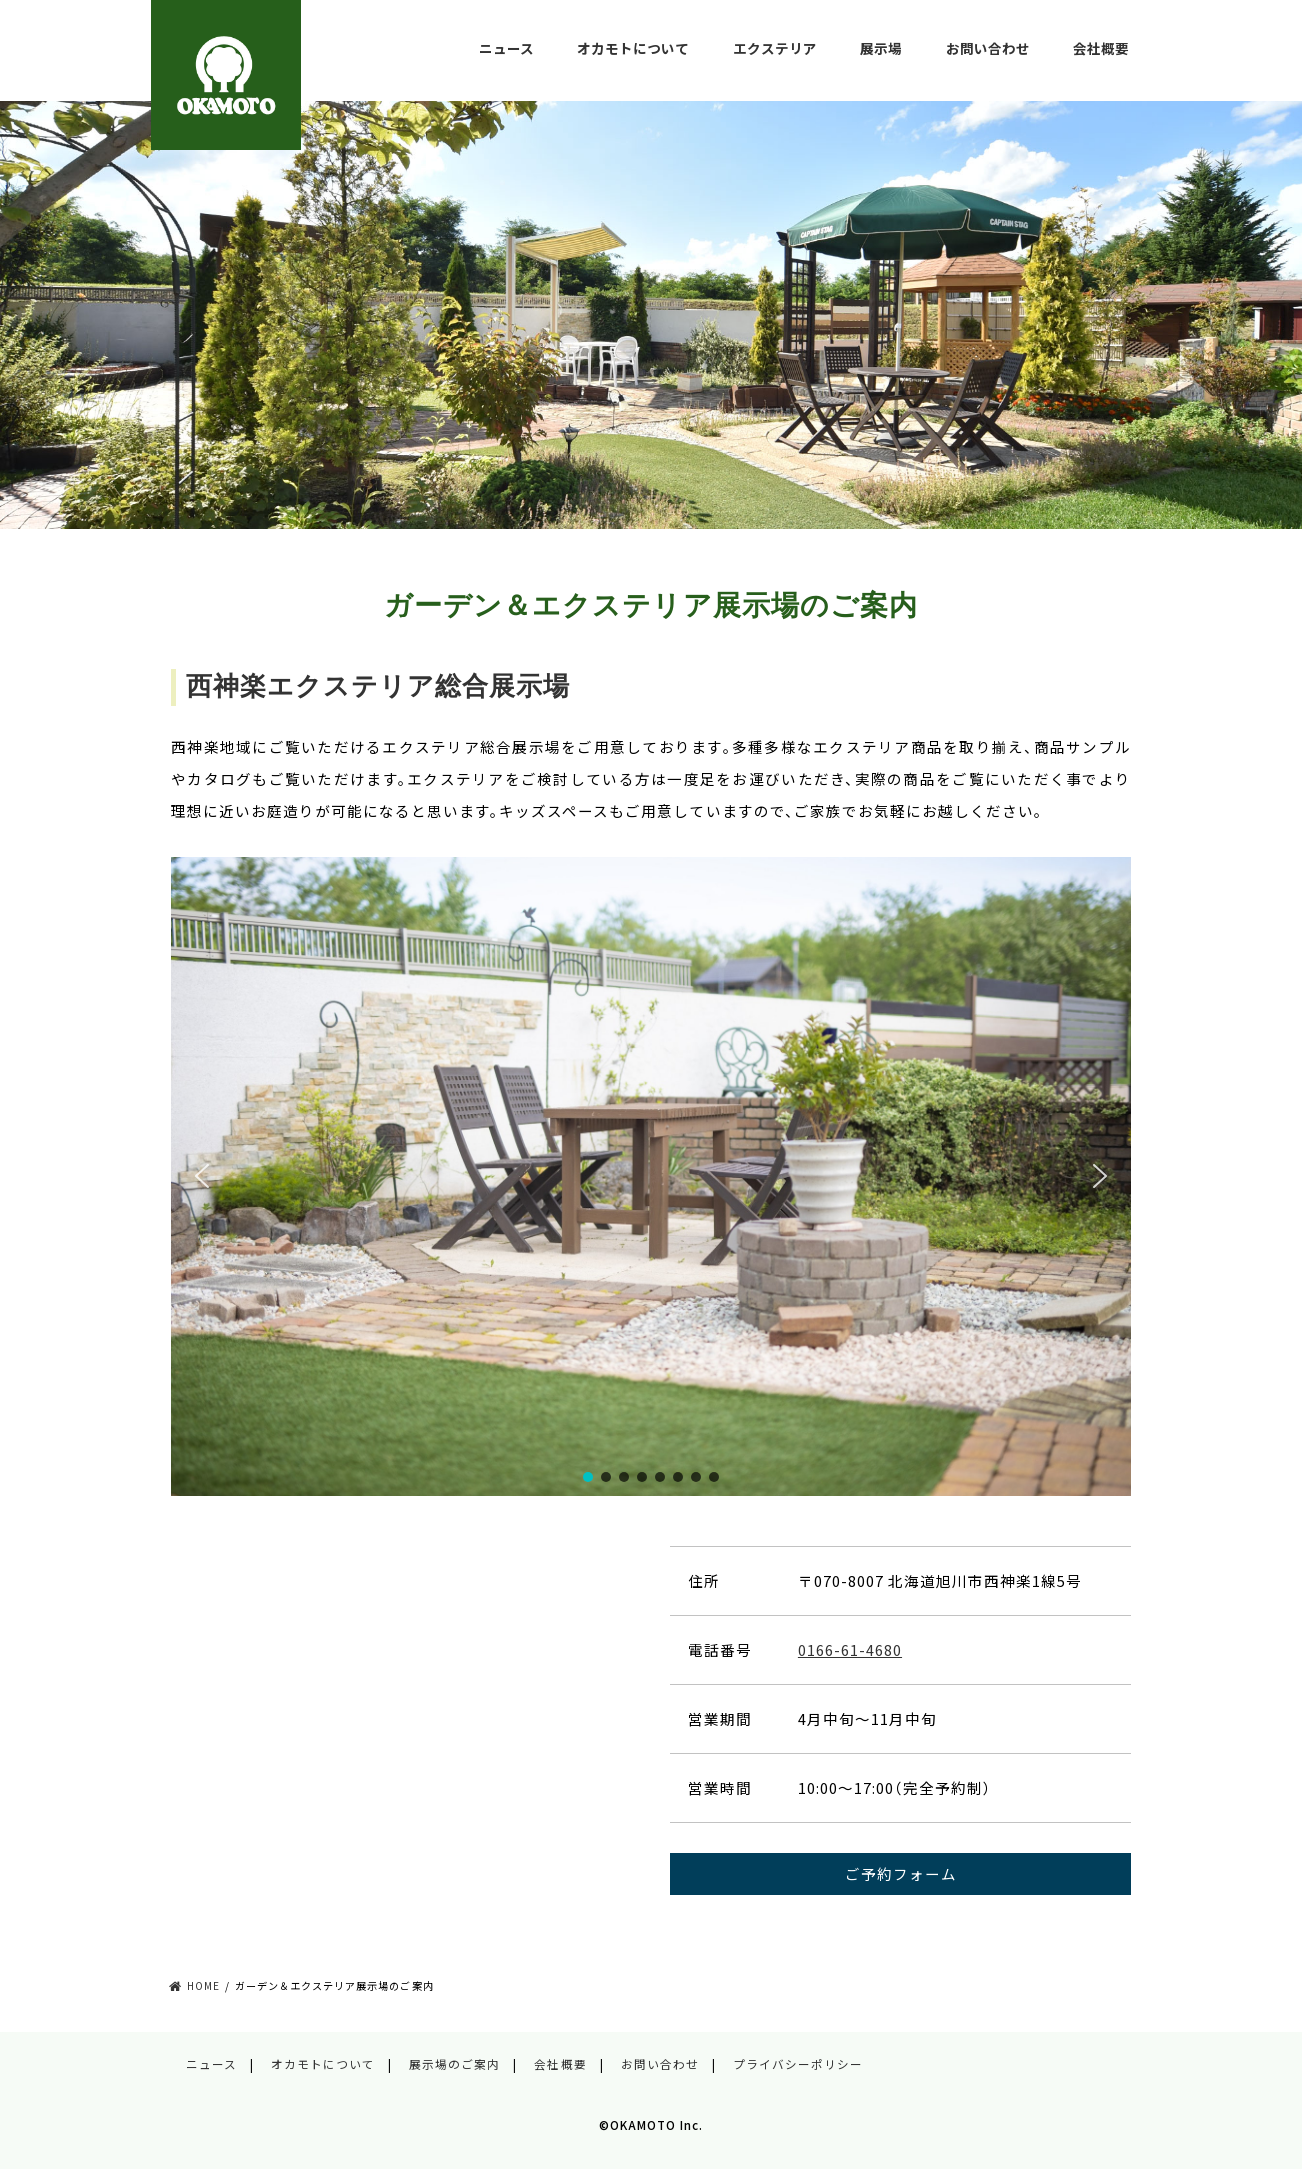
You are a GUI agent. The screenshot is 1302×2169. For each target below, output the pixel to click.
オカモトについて (633, 48)
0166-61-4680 (850, 1649)
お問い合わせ (988, 48)
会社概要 (1101, 48)
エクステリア (775, 48)
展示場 (881, 48)
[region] (651, 1177)
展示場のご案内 (454, 2064)
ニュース (506, 48)
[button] (202, 1176)
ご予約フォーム (901, 1873)
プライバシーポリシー (798, 2064)
